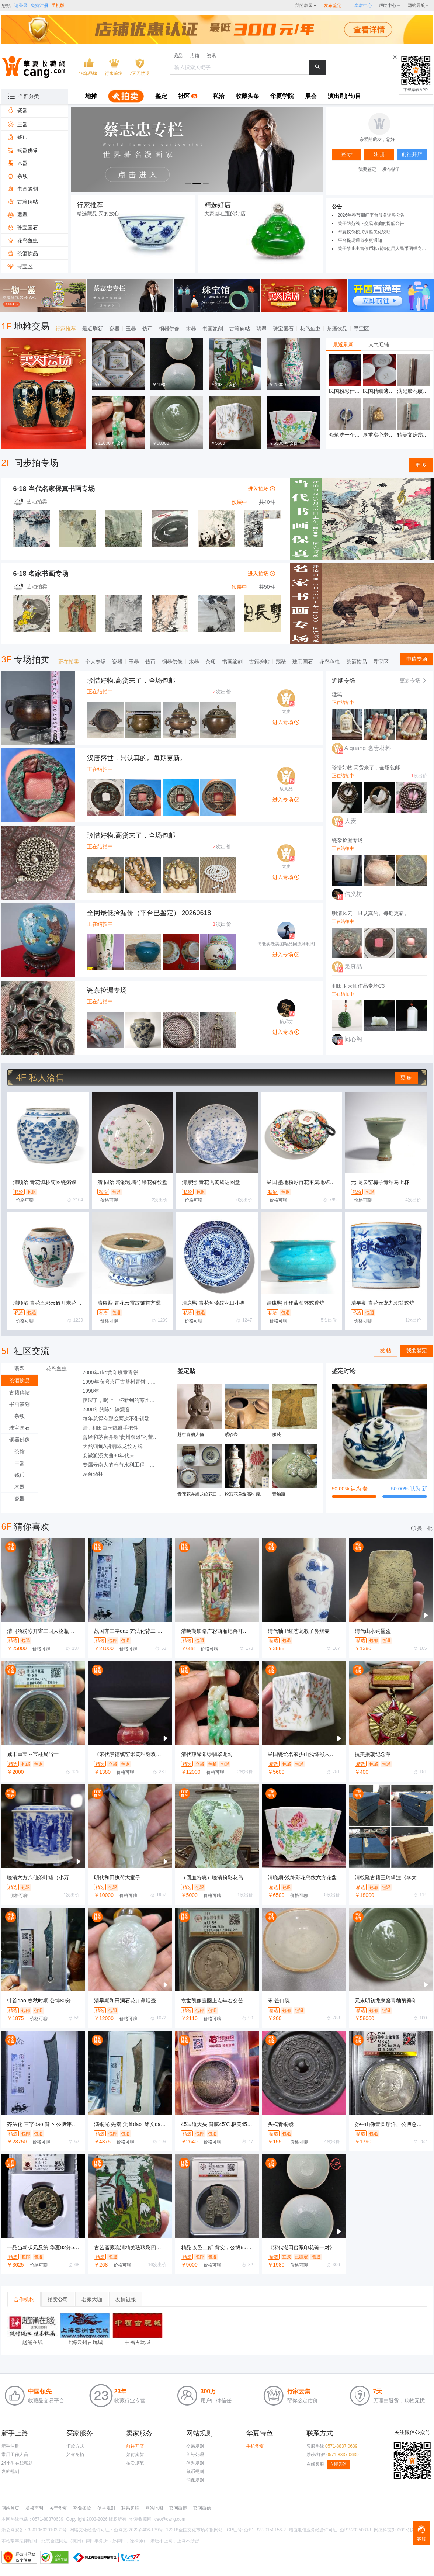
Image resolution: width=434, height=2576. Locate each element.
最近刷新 (92, 329)
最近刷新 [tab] (343, 344)
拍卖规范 (135, 2463)
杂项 (210, 662)
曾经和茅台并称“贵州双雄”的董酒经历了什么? (123, 1437)
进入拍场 (261, 489)
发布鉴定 (332, 5)
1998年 (91, 1391)
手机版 (58, 5)
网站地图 (154, 2508)
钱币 (147, 329)
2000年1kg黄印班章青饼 (111, 1372)
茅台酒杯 (93, 1474)
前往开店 (135, 2446)
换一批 (422, 1528)
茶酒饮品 (337, 329)
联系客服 (130, 2508)
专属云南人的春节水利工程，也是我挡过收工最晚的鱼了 (123, 1465)
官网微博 (178, 2508)
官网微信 (202, 2508)
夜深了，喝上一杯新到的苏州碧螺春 (123, 1400)
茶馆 (19, 1451)
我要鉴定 (367, 169)
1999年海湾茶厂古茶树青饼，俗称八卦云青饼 (123, 1382)
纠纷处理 (195, 2454)
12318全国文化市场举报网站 (194, 2529)
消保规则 (195, 2480)
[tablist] (379, 344)
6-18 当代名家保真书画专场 (54, 488)
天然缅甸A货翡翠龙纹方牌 (113, 1446)
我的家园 (304, 5)
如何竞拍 (75, 2454)
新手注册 (10, 2446)
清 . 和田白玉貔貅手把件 (111, 1428)
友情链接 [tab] (125, 2299)
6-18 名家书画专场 (40, 573)
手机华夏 (255, 2446)
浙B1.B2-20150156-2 (265, 2529)
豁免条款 (82, 2508)
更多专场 (413, 680)
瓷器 (114, 329)
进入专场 (286, 722)
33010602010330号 (47, 2529)
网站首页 (10, 2508)
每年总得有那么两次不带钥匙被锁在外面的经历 (123, 1419)
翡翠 (261, 329)
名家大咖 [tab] (91, 2299)
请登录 (21, 5)
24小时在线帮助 (17, 2463)
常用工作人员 (14, 2454)
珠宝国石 (283, 329)
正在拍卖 (68, 662)
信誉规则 (195, 2463)
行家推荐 (65, 329)
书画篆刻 (212, 329)
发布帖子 (391, 169)
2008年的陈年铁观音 (106, 1409)
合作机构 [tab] (24, 2299)
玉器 (131, 329)
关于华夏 (58, 2508)
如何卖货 (135, 2454)
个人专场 (95, 662)
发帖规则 (10, 2471)
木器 (191, 329)
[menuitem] (91, 96)
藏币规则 (195, 2471)
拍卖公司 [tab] (58, 2299)
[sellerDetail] (363, 5)
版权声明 (34, 2508)
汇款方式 (75, 2446)
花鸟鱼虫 (310, 329)
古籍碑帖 (239, 329)
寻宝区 (361, 329)
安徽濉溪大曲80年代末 (109, 1455)
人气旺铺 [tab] (378, 344)
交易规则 (195, 2446)
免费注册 (39, 5)
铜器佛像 (169, 329)
